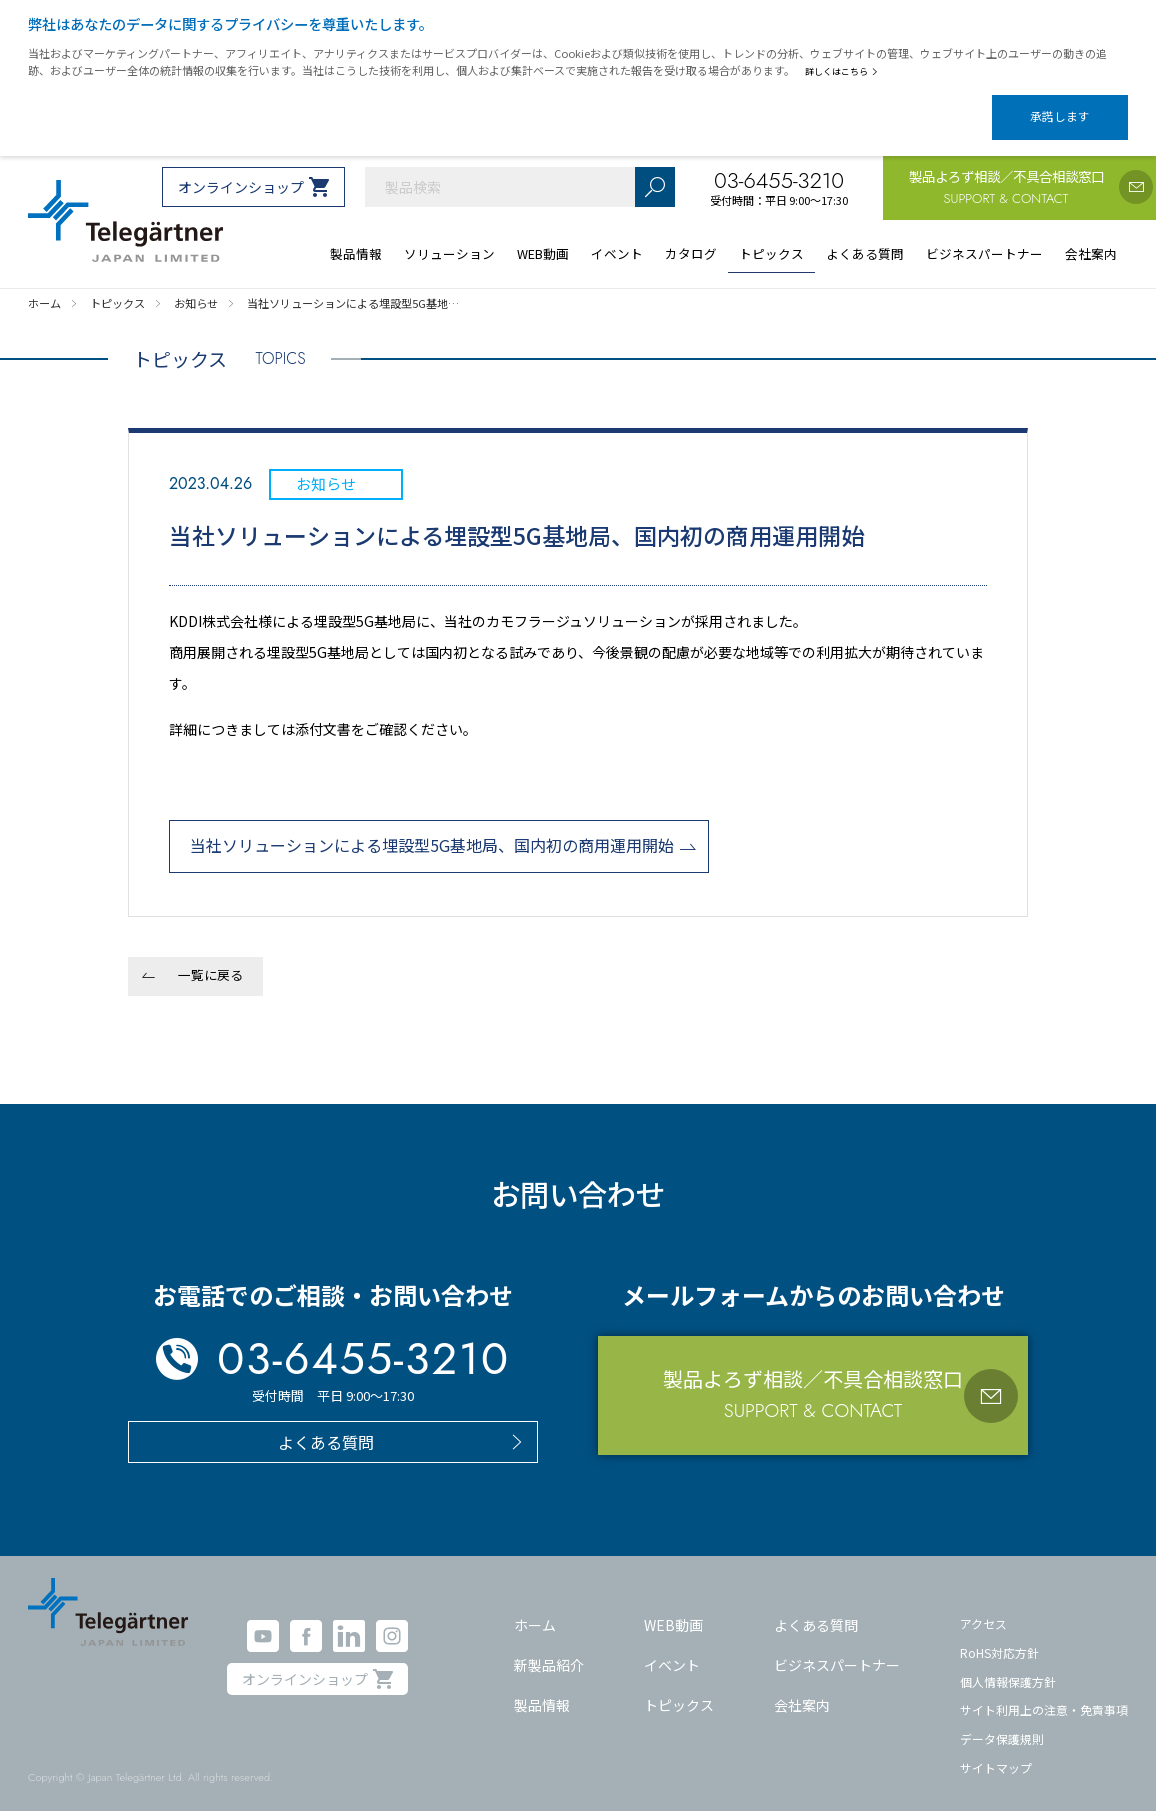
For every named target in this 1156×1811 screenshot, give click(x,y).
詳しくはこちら (845, 71)
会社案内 (802, 1687)
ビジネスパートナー (837, 1648)
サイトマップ (996, 1750)
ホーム (535, 1608)
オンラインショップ (241, 170)
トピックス (679, 1687)
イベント (672, 1648)
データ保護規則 (1002, 1721)
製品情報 (542, 1687)
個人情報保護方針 (1008, 1664)
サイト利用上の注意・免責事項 (1044, 1692)
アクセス (983, 1606)
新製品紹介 (549, 1648)
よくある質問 (816, 1608)
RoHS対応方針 (999, 1635)
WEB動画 (673, 1608)
